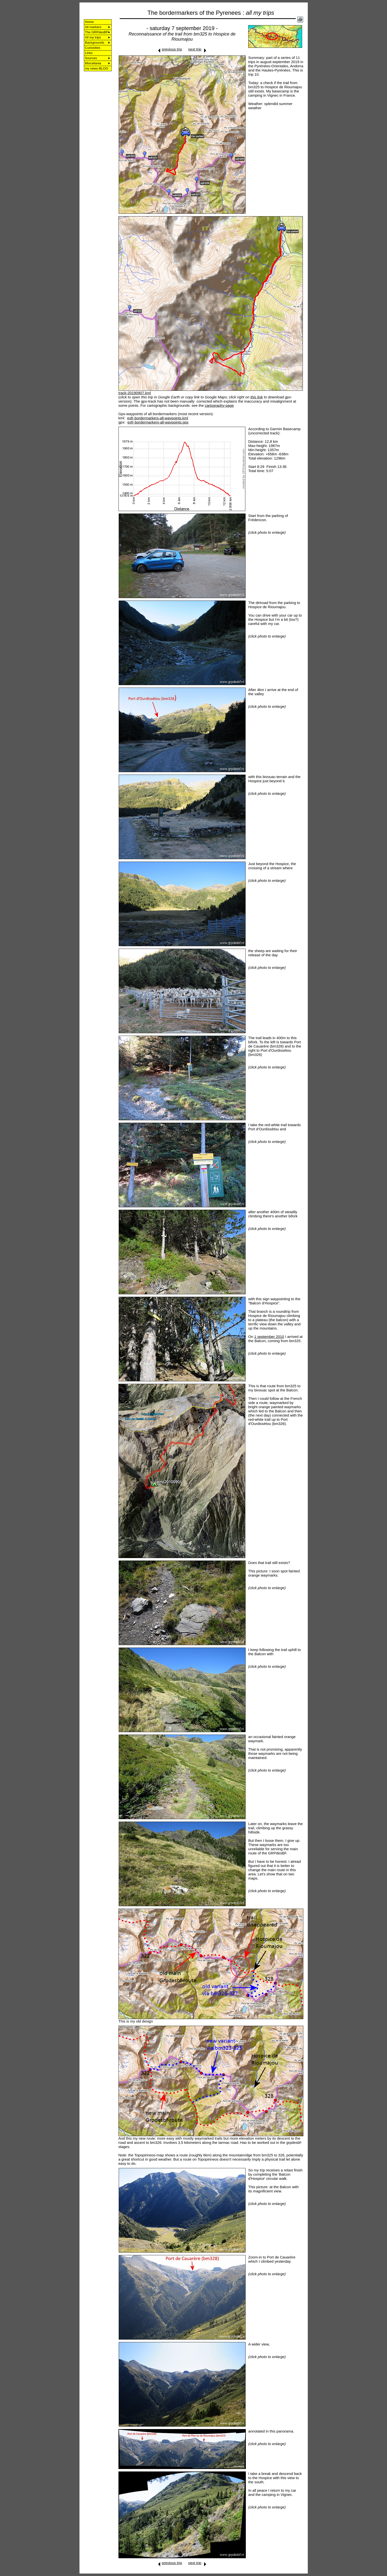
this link (257, 397)
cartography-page (219, 405)
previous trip (172, 49)
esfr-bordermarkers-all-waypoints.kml (157, 418)
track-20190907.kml (134, 393)
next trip (194, 49)
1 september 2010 (269, 1336)
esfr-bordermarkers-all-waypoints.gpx (158, 422)
